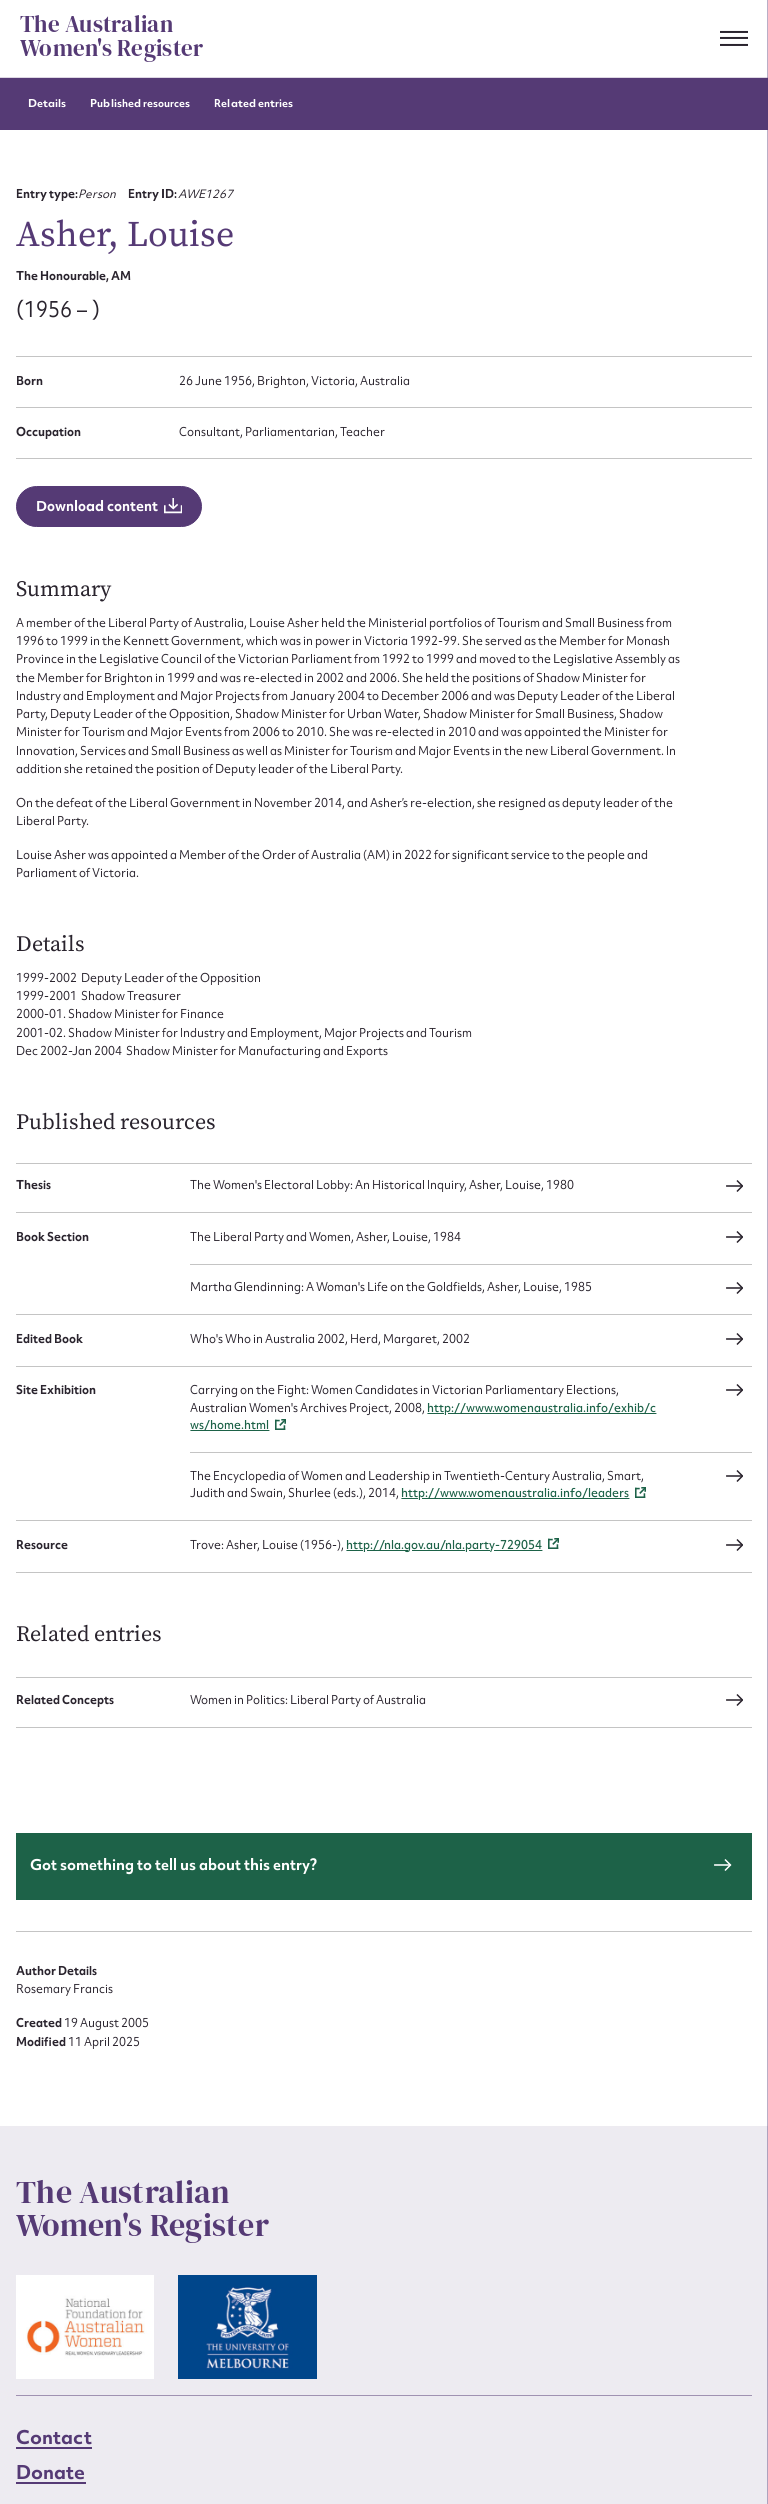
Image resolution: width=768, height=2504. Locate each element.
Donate (51, 2472)
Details (47, 103)
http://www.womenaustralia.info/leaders (515, 1493)
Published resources (140, 103)
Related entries (253, 103)
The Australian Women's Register (111, 37)
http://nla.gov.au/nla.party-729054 (444, 1545)
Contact (54, 2437)
